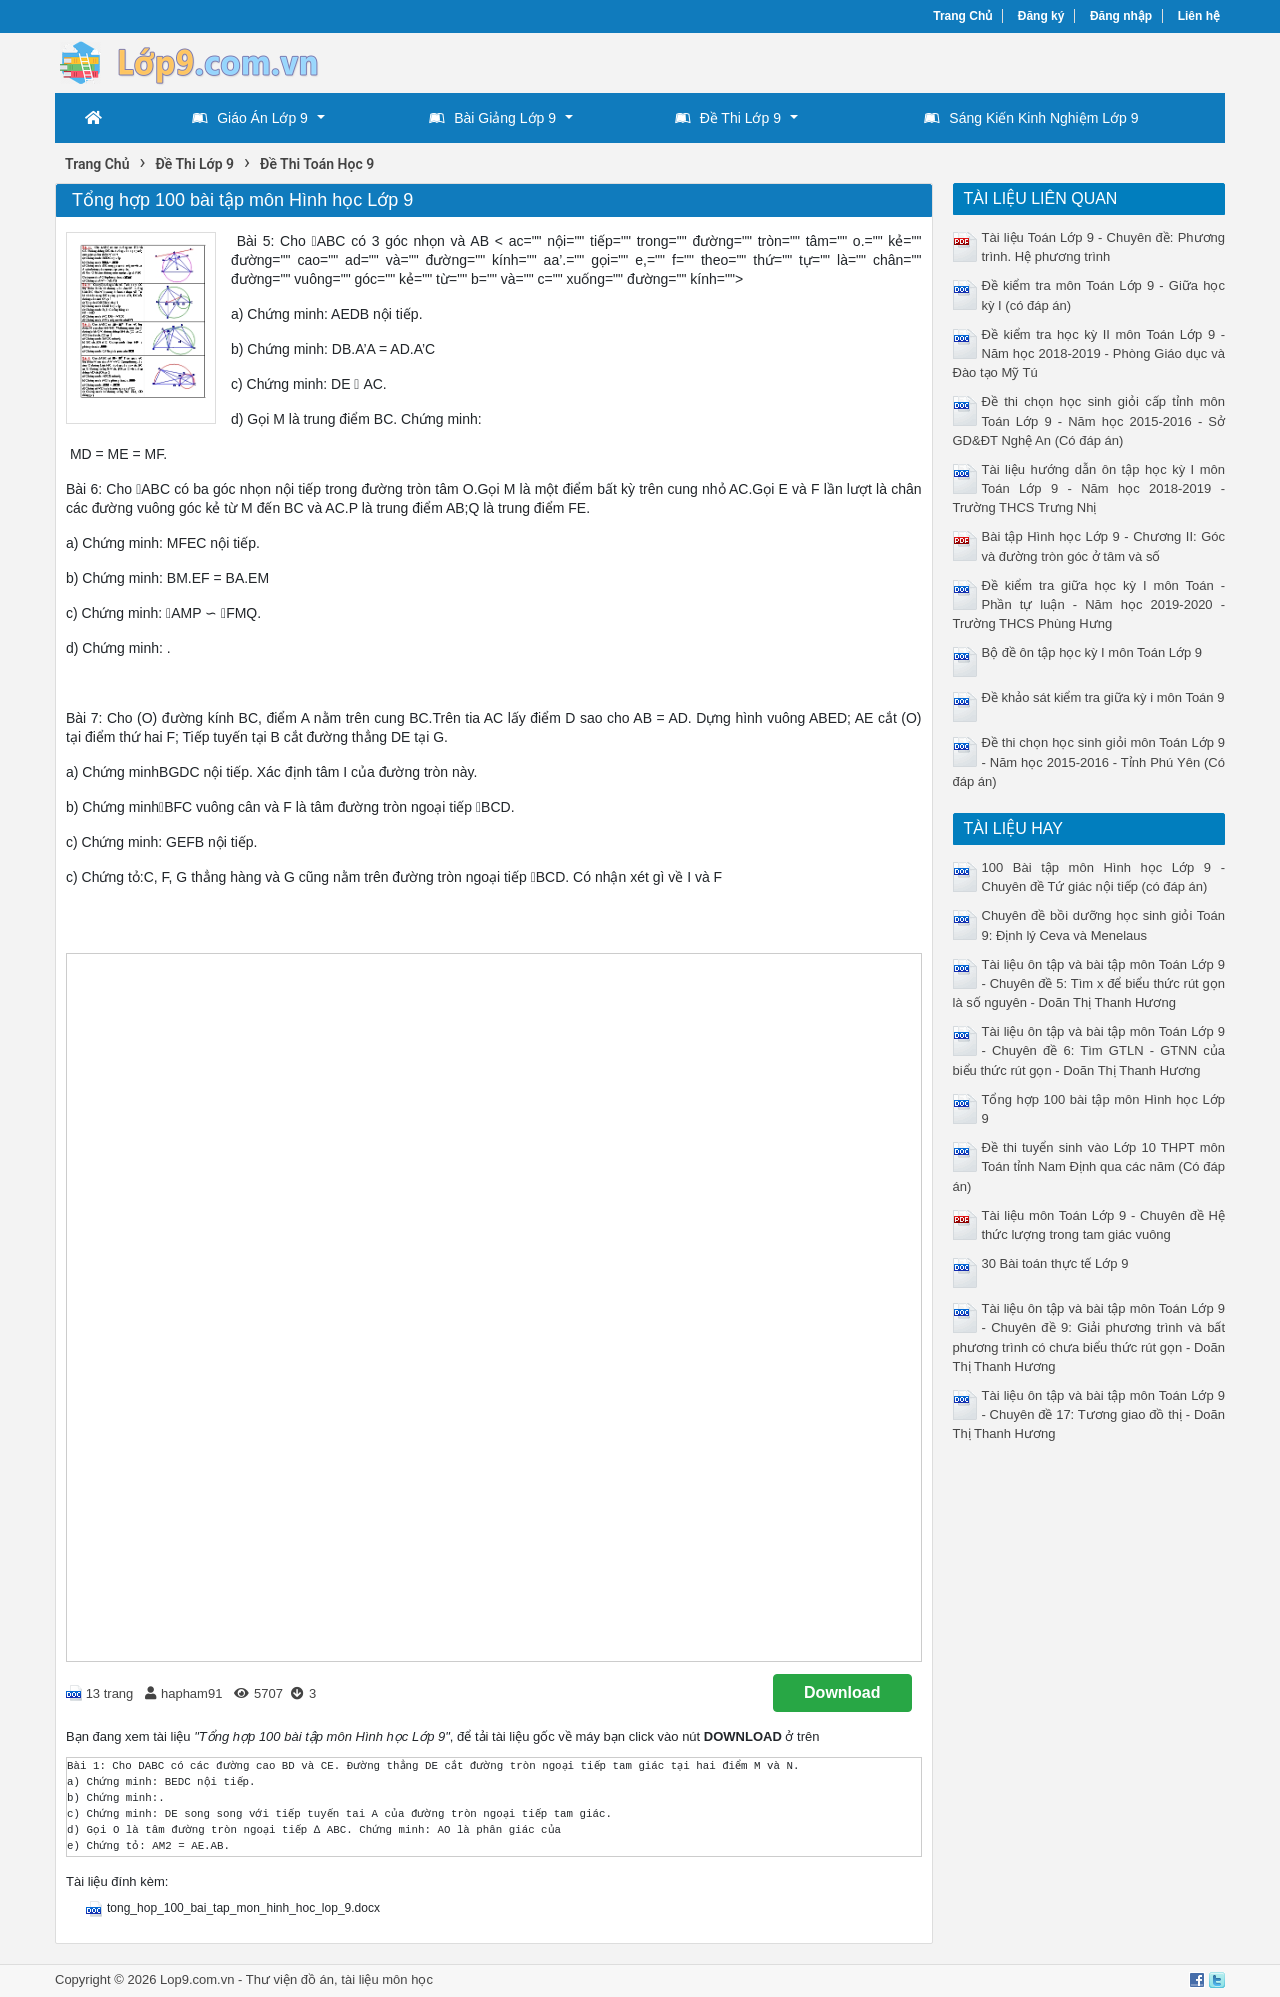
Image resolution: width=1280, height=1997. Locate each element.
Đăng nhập (1121, 16)
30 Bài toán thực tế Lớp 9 (1055, 1263)
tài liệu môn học (387, 1979)
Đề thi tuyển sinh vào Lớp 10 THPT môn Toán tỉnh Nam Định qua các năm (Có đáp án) (1089, 1166)
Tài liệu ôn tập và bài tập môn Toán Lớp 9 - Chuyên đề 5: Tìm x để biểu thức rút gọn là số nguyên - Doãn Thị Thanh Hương (1089, 983)
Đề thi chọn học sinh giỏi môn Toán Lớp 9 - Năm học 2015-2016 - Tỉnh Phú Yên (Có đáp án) (1089, 761)
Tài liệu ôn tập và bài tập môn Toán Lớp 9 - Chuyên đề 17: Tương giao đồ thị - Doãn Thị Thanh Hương (1089, 1414)
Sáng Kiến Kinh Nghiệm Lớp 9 (1031, 118)
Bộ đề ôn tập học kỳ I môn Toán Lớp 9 (1092, 652)
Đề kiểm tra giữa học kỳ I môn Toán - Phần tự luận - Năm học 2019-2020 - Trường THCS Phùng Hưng (1089, 604)
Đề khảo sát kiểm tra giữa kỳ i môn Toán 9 (1103, 697)
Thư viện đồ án (290, 1979)
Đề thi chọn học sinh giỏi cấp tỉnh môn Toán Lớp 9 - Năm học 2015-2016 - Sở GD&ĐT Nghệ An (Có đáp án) (1089, 420)
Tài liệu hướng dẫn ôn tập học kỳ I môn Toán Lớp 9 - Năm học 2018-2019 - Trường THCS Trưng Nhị (1089, 488)
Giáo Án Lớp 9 (250, 118)
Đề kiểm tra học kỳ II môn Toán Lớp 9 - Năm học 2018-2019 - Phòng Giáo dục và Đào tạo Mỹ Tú (1089, 353)
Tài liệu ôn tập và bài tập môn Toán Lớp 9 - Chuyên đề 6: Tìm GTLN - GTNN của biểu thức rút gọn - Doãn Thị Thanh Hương (1089, 1050)
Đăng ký (1041, 16)
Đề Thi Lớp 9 (728, 118)
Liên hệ (1199, 16)
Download (842, 1692)
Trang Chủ (962, 16)
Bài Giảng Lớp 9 (492, 118)
